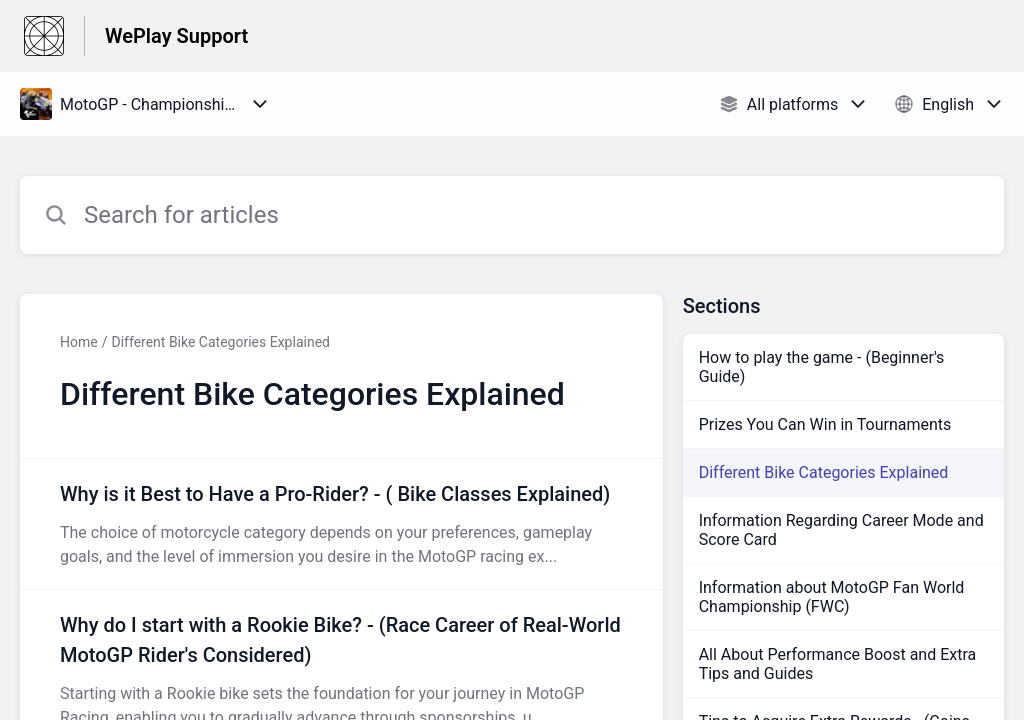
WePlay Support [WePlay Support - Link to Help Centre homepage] (176, 36)
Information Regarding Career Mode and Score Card (841, 530)
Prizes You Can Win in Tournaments (825, 424)
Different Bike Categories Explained (220, 342)
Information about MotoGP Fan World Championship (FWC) (832, 597)
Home (79, 342)
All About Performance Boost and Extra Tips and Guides (838, 664)
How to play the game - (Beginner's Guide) (822, 367)
